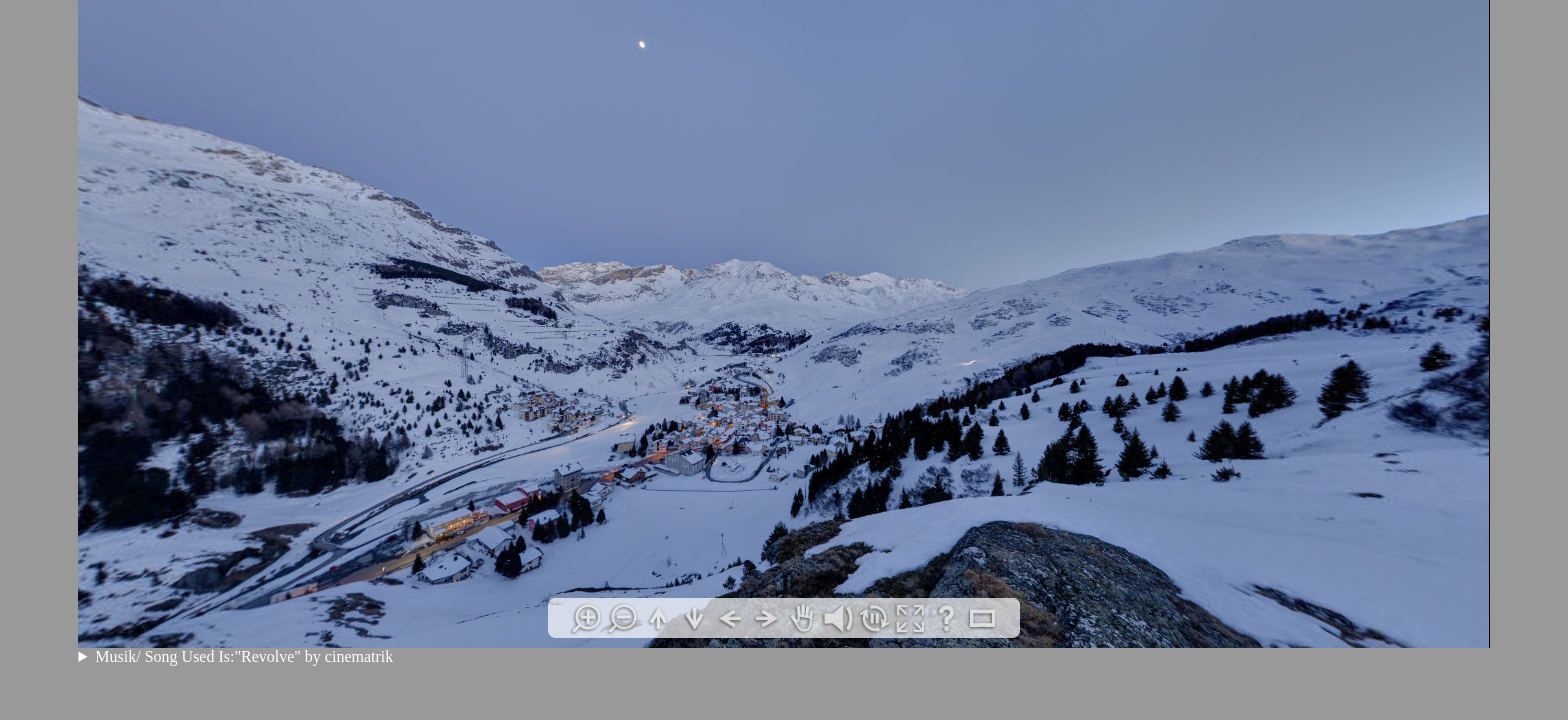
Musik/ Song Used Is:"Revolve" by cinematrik (244, 656)
